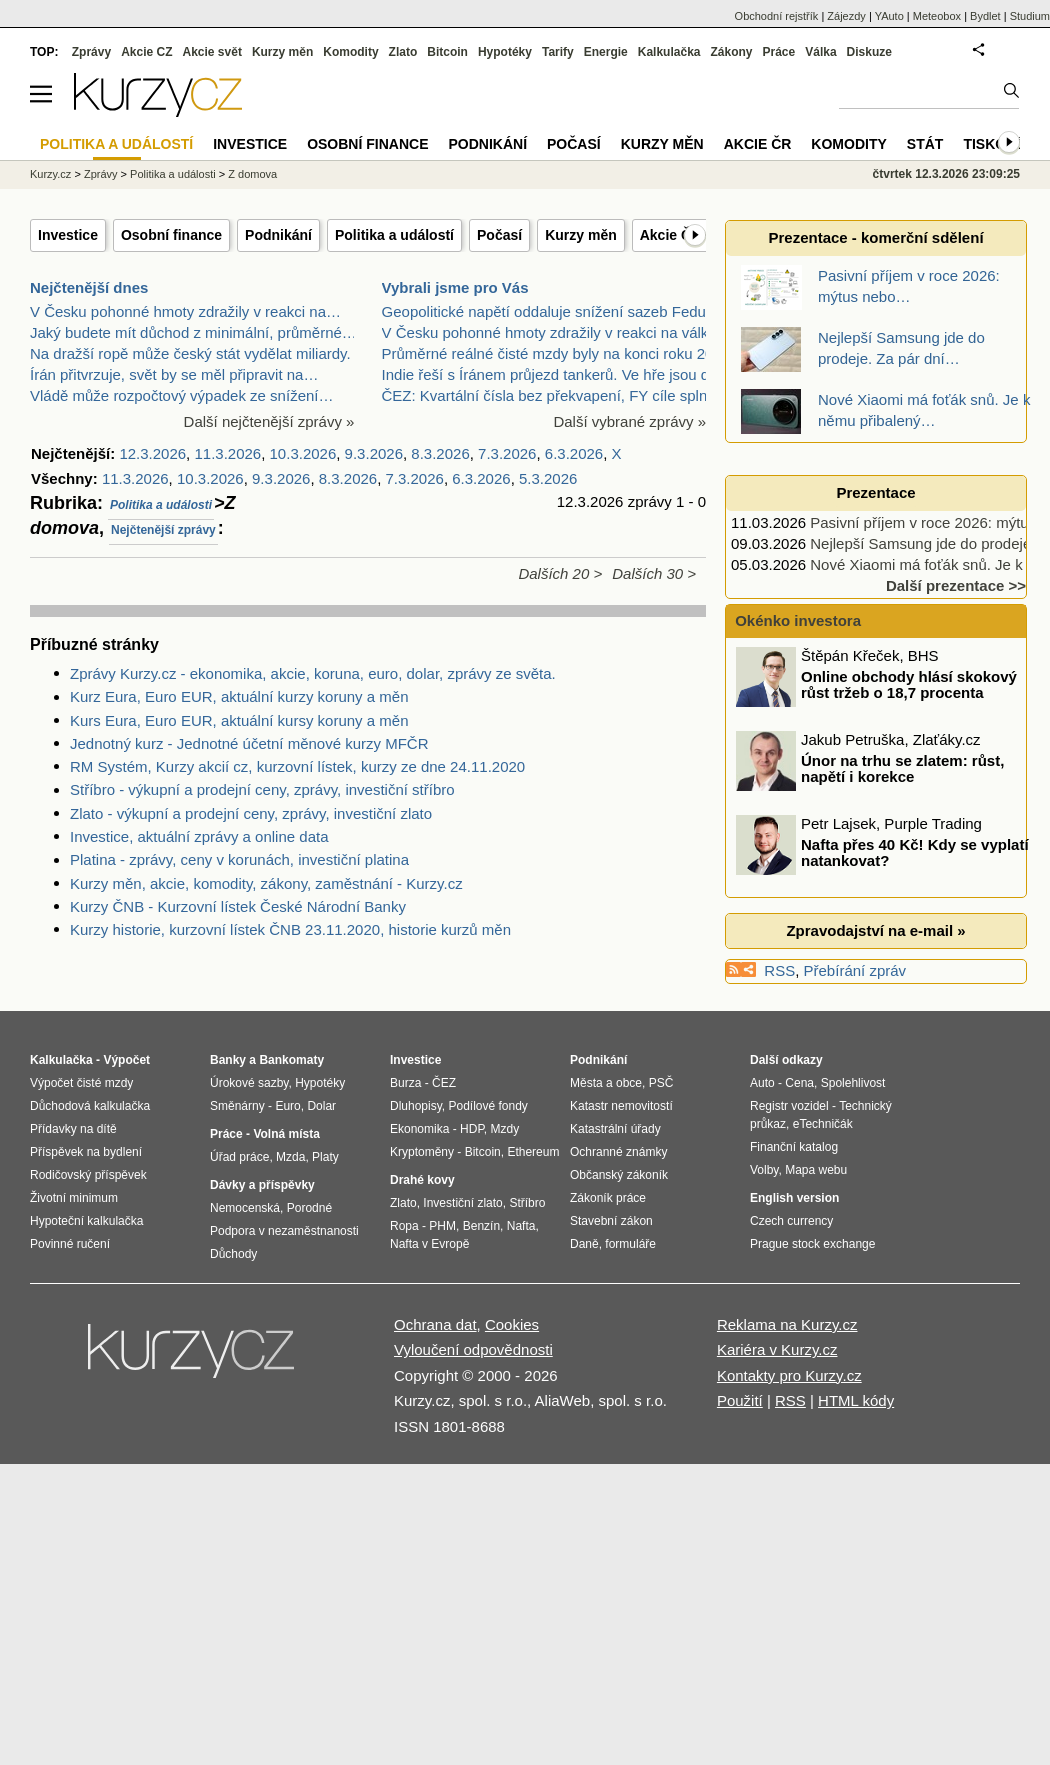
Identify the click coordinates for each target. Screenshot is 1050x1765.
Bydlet (985, 16)
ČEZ (444, 1083)
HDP (472, 1129)
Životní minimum (74, 1198)
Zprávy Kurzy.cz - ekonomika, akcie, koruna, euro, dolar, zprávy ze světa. (313, 673)
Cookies (512, 1324)
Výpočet (126, 1060)
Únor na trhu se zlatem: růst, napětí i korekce (902, 769)
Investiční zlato (462, 1203)
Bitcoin (447, 52)
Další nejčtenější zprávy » (269, 421)
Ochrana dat (435, 1324)
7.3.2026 (507, 453)
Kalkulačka (669, 52)
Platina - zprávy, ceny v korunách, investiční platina (239, 859)
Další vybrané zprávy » (629, 421)
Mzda (290, 1157)
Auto (762, 1083)
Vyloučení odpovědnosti (473, 1349)
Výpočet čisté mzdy (81, 1083)
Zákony (731, 52)
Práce (779, 52)
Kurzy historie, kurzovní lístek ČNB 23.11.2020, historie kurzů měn (290, 929)
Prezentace (875, 492)
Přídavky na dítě (73, 1129)
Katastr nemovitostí (621, 1106)
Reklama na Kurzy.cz (787, 1324)
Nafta (521, 1226)
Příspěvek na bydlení (86, 1152)
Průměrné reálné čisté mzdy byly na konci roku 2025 (556, 353)
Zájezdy (846, 16)
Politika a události (161, 505)
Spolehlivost (853, 1083)
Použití (740, 1400)
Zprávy (91, 52)
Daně (584, 1244)
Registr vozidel (789, 1106)
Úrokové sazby (249, 1083)
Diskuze (869, 52)
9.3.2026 (374, 453)
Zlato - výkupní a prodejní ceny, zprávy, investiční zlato (251, 813)
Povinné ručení (70, 1244)
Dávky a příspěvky (262, 1185)
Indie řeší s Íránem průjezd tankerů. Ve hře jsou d (546, 374)
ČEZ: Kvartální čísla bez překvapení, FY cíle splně (549, 395)
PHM (442, 1226)
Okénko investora (796, 620)
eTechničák (823, 1124)
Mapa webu (816, 1170)
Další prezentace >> (956, 585)
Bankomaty (291, 1060)
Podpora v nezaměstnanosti (284, 1231)
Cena (799, 1083)
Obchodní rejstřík (777, 16)
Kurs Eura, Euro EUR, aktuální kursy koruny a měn (239, 720)
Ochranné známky (618, 1152)
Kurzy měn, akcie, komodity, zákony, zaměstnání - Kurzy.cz (266, 883)
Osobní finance (171, 235)
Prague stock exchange (812, 1244)
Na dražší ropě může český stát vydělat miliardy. (190, 353)
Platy (325, 1157)
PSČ (661, 1083)
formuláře (630, 1244)
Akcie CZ (146, 52)
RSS (779, 970)
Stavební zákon (611, 1221)
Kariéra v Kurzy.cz (777, 1349)
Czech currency (791, 1221)
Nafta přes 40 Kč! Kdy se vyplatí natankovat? (915, 853)
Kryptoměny (422, 1152)
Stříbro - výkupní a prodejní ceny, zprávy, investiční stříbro (262, 789)
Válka (820, 52)
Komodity (350, 52)
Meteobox (937, 16)
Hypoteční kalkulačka (86, 1221)
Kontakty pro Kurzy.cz (789, 1375)
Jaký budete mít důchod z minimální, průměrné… (193, 332)
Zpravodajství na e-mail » (875, 930)
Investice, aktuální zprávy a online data (199, 836)
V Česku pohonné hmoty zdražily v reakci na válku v (555, 332)
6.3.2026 (574, 453)
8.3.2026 (440, 453)
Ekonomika (419, 1129)
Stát (925, 144)
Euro (287, 1106)
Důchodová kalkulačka (90, 1106)
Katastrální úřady (615, 1129)
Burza (405, 1083)
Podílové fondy (487, 1106)
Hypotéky (505, 52)
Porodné (309, 1208)
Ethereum (533, 1152)
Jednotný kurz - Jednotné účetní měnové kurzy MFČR (249, 743)
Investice (68, 235)
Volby (764, 1170)
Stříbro (527, 1203)
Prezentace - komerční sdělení (875, 237)
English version (794, 1198)
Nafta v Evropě (429, 1244)
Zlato (403, 52)
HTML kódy (856, 1400)
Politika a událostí (394, 235)
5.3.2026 (548, 478)
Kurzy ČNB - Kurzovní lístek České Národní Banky (238, 906)
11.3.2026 (227, 453)
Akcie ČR (670, 235)
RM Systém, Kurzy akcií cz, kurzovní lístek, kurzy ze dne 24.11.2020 (297, 766)
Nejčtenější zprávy (163, 530)
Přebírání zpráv (855, 970)
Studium (1030, 16)
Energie (606, 52)
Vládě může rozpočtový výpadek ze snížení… (182, 395)
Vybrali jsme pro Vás (455, 287)
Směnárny (237, 1106)
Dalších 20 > (560, 573)
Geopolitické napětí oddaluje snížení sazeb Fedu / (548, 311)
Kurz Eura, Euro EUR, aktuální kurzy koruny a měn (239, 696)
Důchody (233, 1254)
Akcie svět (212, 52)
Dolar (321, 1106)
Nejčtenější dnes (89, 287)
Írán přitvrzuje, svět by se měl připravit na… (174, 374)
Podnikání (278, 235)
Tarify (558, 52)
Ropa (404, 1226)
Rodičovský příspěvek (88, 1175)
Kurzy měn (581, 235)
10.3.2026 (303, 453)
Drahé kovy (422, 1180)
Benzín (481, 1226)
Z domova (252, 174)
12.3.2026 (152, 453)
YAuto (889, 16)
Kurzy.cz (50, 174)
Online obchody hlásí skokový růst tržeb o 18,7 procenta (909, 685)
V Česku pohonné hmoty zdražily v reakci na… (185, 311)
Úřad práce (239, 1157)
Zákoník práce (608, 1198)
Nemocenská (245, 1208)
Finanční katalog (794, 1147)
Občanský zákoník (619, 1175)
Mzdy (505, 1129)
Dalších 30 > (654, 573)
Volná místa (286, 1134)
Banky (228, 1060)
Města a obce (606, 1083)
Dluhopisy (416, 1106)
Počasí (499, 235)
